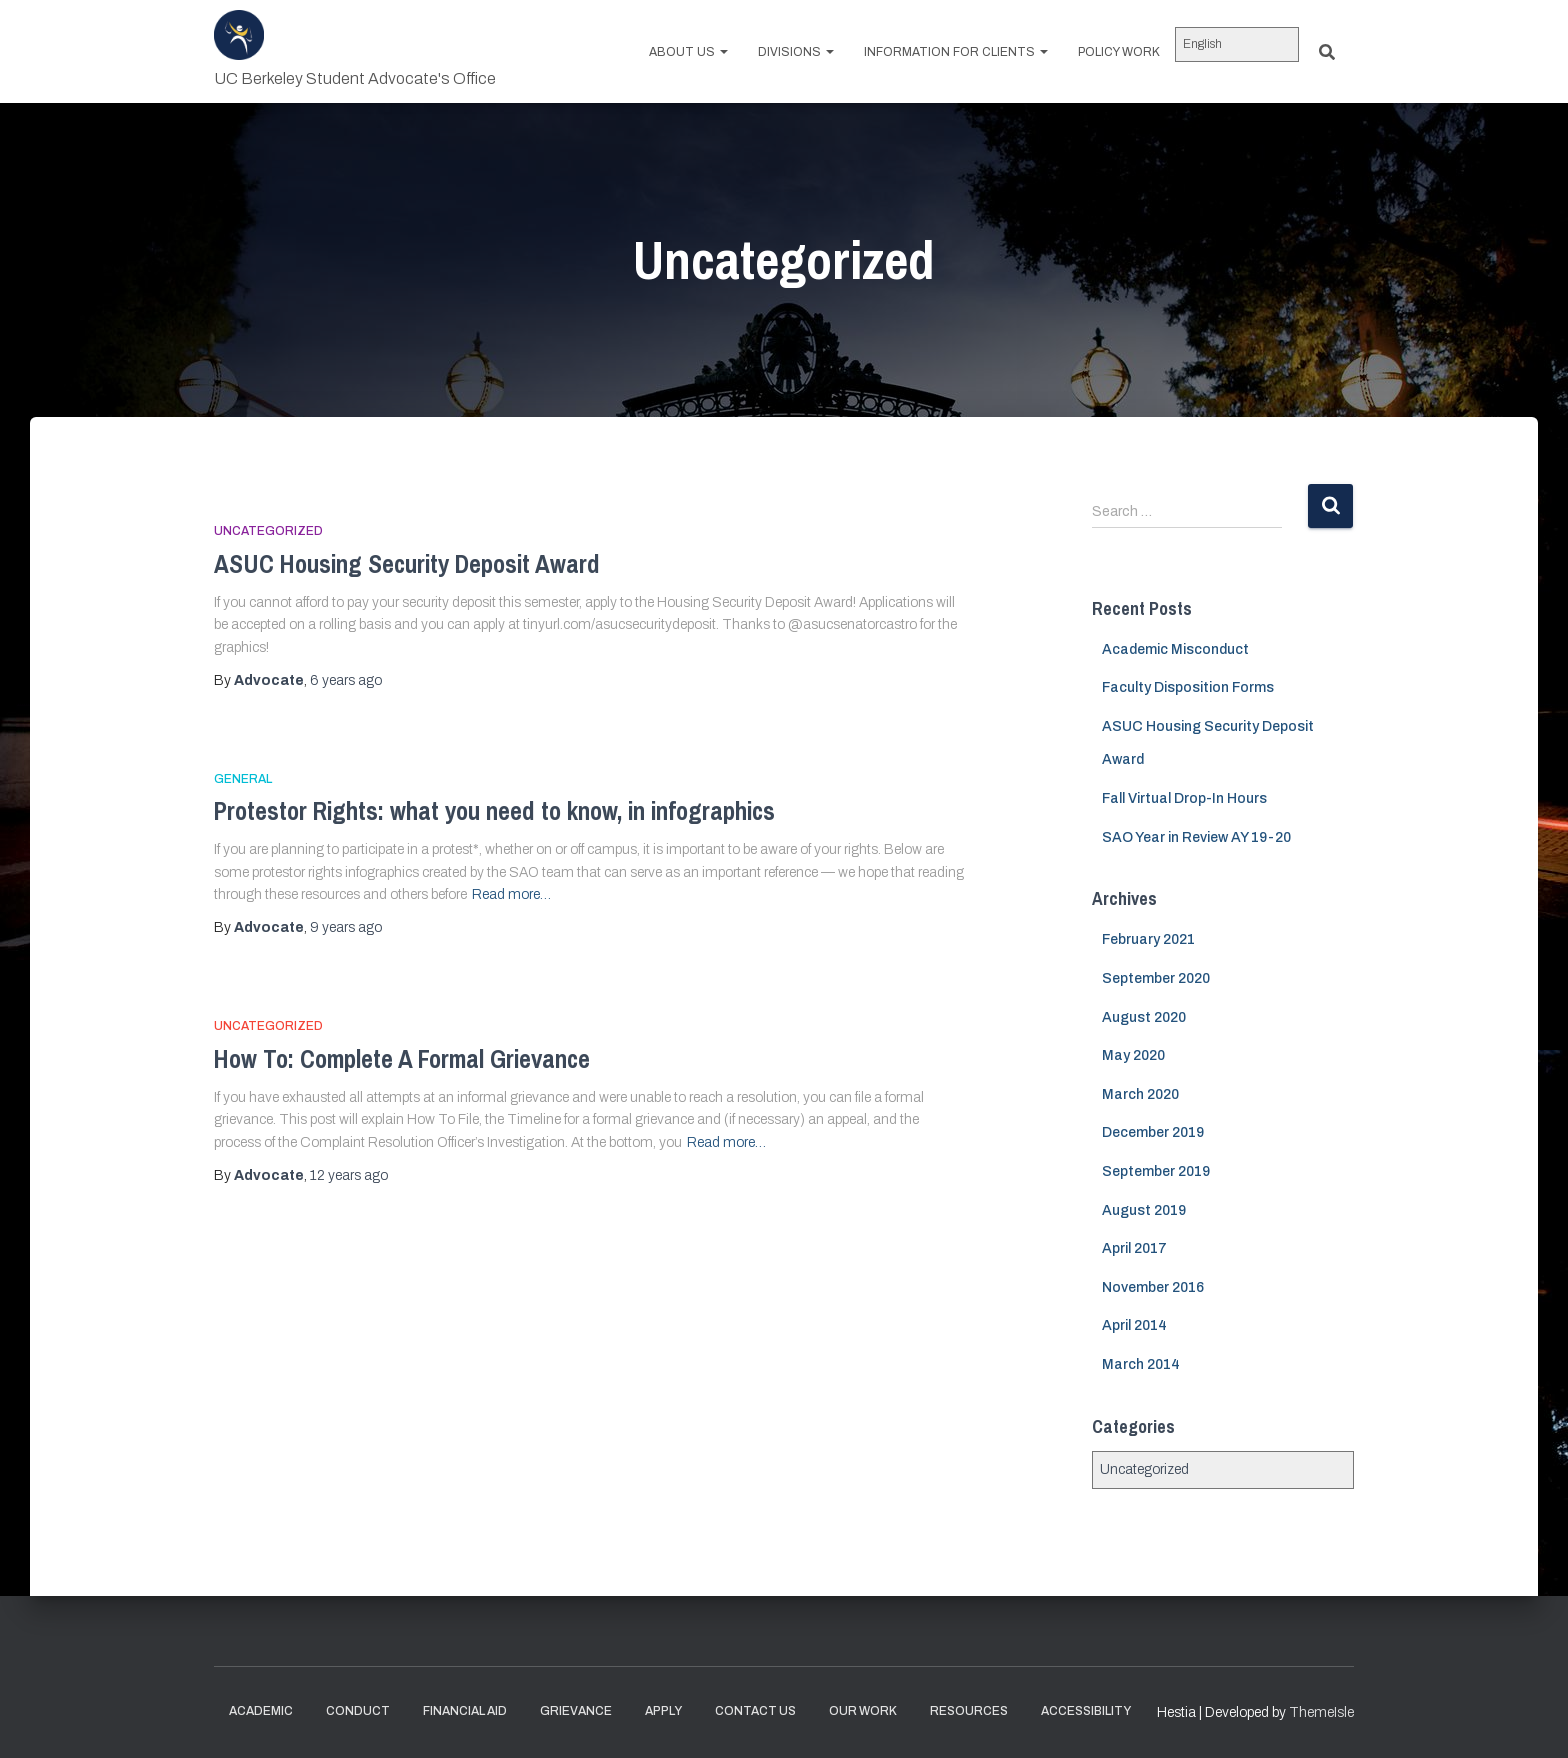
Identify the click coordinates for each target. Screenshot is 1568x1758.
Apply (663, 1711)
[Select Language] (1237, 44)
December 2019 (1153, 1132)
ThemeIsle (1321, 1712)
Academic (261, 1711)
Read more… (511, 894)
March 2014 (1141, 1364)
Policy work (1119, 52)
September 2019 (1156, 1171)
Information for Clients (956, 52)
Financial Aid (465, 1711)
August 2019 (1144, 1210)
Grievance (576, 1711)
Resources (969, 1711)
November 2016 (1153, 1287)
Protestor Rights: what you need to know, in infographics (494, 811)
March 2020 (1140, 1094)
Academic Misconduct (1175, 649)
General (243, 779)
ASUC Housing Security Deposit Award (407, 564)
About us (688, 52)
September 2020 (1156, 978)
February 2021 (1148, 939)
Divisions (796, 52)
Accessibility (1086, 1711)
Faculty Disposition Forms (1188, 687)
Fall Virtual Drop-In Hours (1184, 798)
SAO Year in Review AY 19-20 (1196, 837)
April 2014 (1134, 1325)
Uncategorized (268, 531)
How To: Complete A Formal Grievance (402, 1059)
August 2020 (1144, 1017)
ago (346, 680)
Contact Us (755, 1711)
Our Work (863, 1711)
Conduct (358, 1711)
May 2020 (1133, 1055)
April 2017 (1134, 1248)
